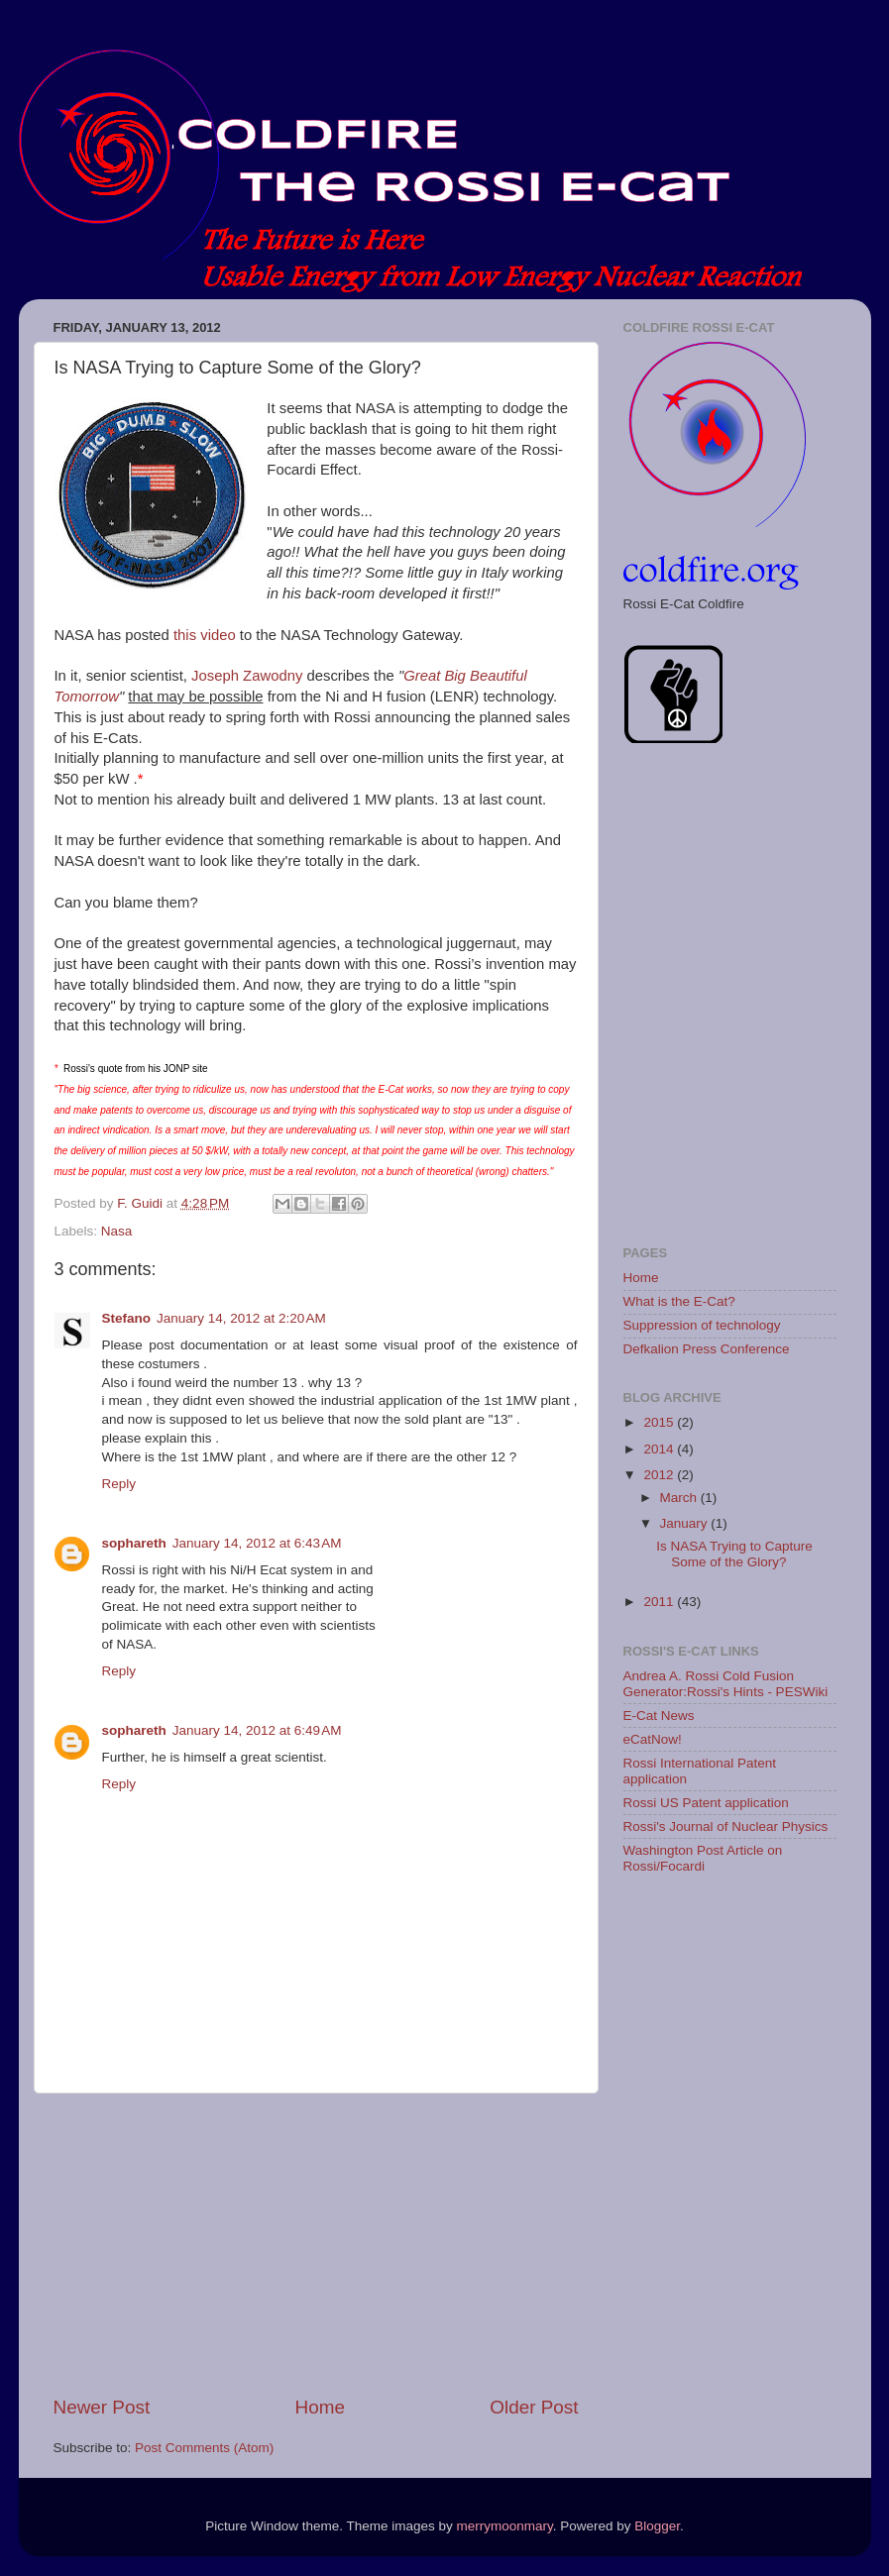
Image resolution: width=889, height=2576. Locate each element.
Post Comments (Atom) (204, 2447)
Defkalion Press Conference (706, 1349)
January (686, 1523)
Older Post (534, 2407)
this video (204, 635)
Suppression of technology (702, 1325)
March (680, 1497)
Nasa (117, 1231)
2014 (660, 1449)
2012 (660, 1474)
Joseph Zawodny (246, 676)
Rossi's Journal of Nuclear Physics (726, 1826)
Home (320, 2407)
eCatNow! (652, 1739)
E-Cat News (659, 1715)
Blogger (657, 2526)
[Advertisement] (316, 2244)
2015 (660, 1422)
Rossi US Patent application (706, 1802)
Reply (119, 1483)
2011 (660, 1601)
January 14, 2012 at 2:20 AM (241, 1318)
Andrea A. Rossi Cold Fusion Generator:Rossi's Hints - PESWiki (726, 1683)
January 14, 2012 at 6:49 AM (257, 1730)
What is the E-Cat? (679, 1301)
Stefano (127, 1318)
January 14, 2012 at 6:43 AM (257, 1543)
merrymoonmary (504, 2526)
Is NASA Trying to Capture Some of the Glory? (734, 1554)
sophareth (134, 1543)
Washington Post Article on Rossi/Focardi (703, 1858)
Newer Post (102, 2407)
